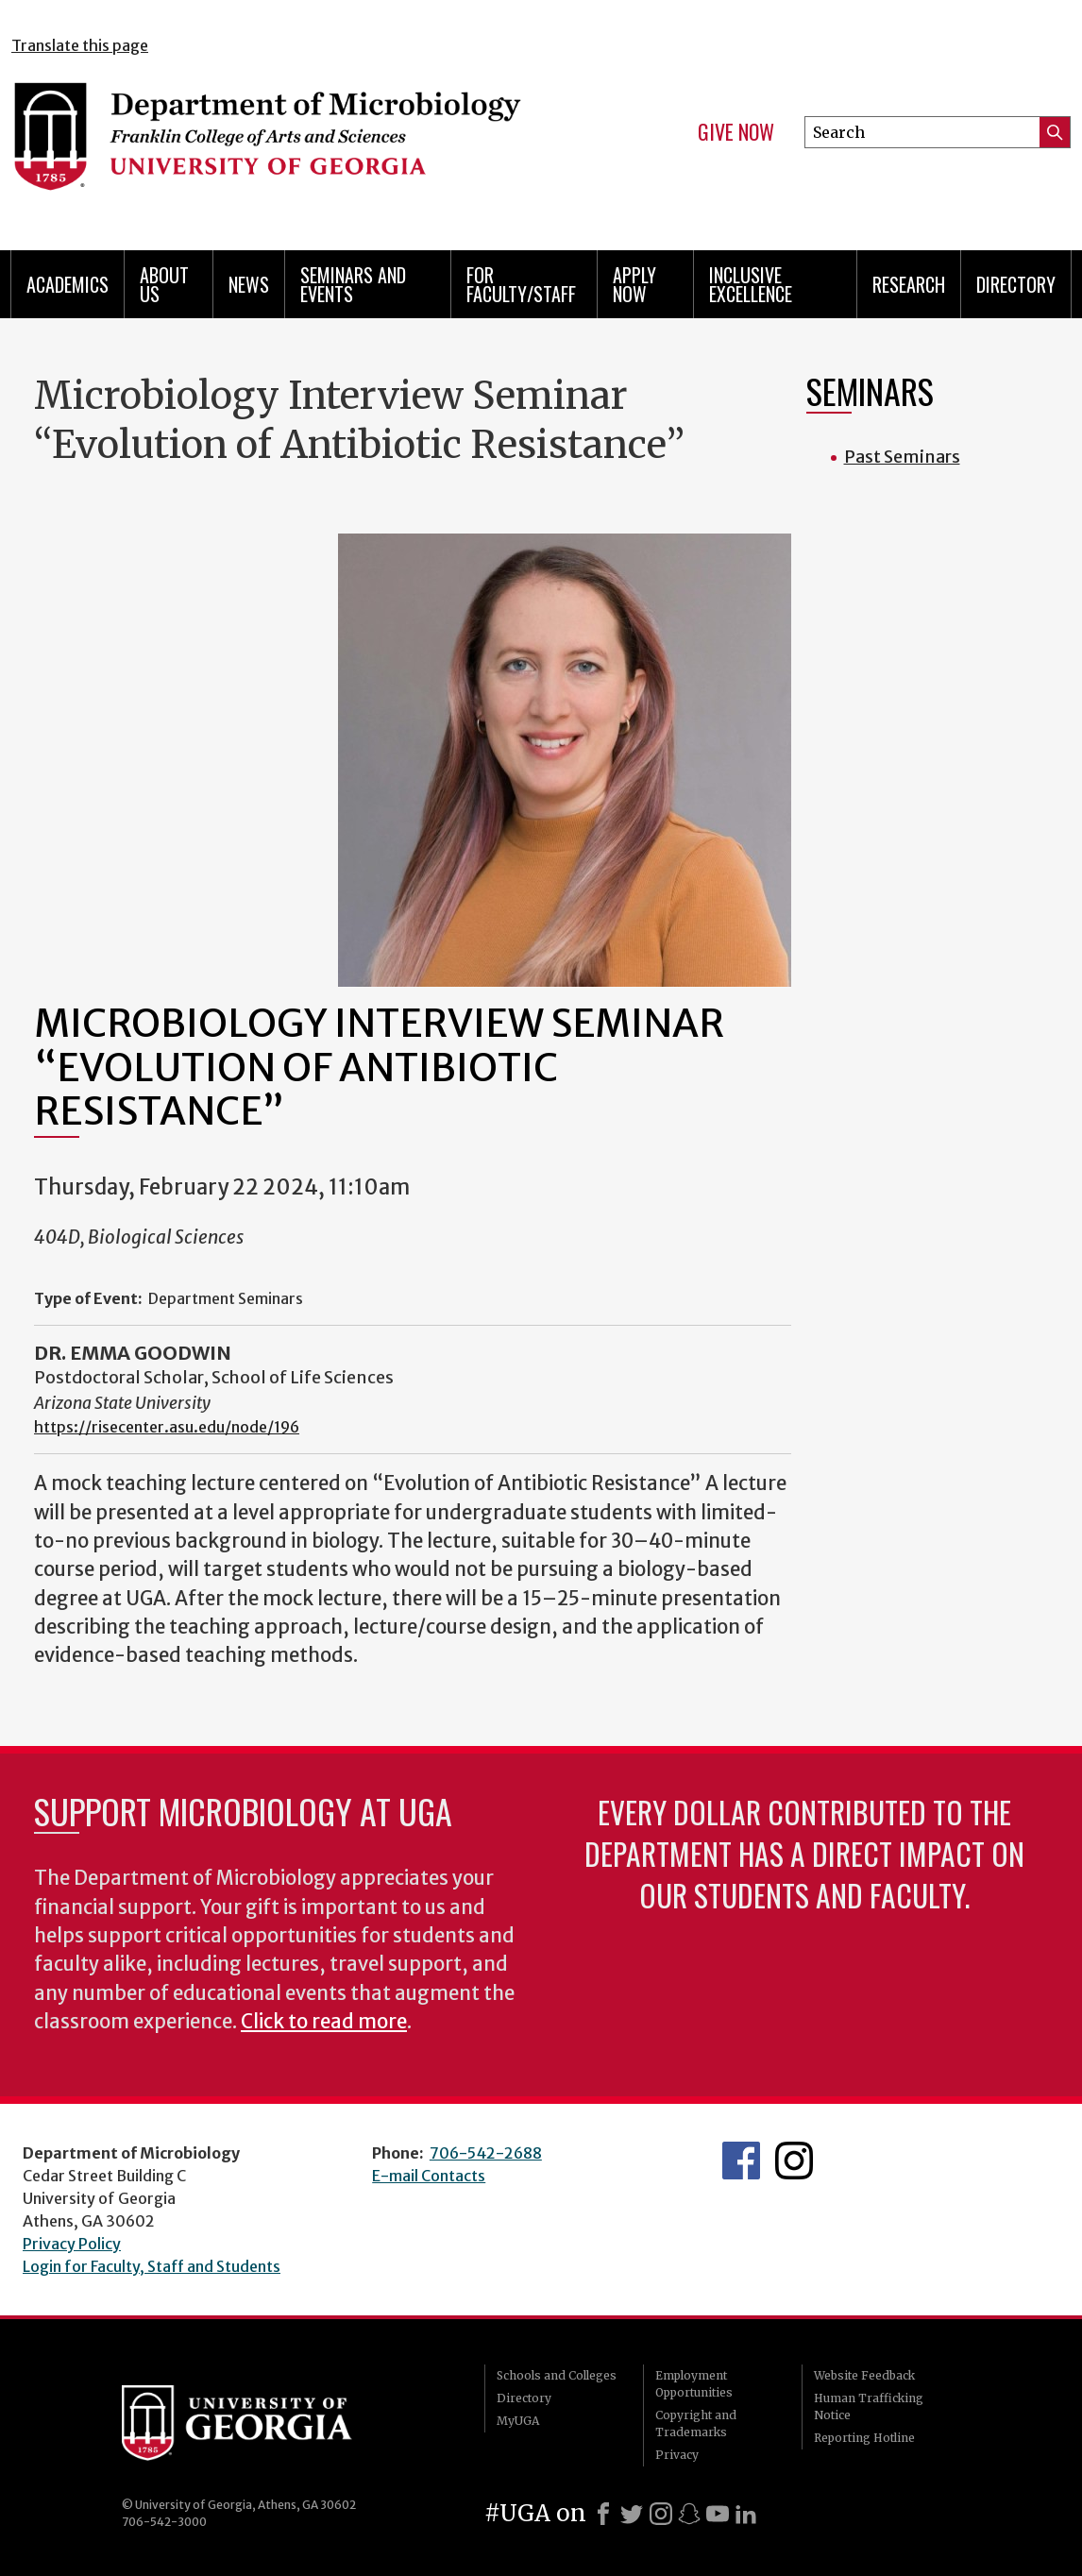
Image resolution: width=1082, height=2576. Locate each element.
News (248, 284)
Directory (1016, 284)
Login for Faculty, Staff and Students (151, 2266)
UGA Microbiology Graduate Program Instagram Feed (794, 2160)
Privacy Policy (72, 2243)
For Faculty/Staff (521, 284)
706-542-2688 (486, 2153)
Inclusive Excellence (750, 284)
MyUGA (518, 2421)
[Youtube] (717, 2513)
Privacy (677, 2455)
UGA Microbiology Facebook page (741, 2160)
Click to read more (324, 2021)
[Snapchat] (689, 2513)
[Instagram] (661, 2513)
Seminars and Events (353, 284)
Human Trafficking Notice (868, 2406)
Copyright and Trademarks (695, 2423)
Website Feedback (864, 2375)
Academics (67, 284)
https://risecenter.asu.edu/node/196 (166, 1426)
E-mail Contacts (428, 2175)
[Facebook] (603, 2513)
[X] (631, 2513)
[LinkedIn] (746, 2513)
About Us (164, 284)
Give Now (736, 132)
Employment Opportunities (694, 2383)
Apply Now (634, 284)
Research (908, 284)
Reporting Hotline (864, 2438)
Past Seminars (902, 456)
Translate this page (79, 45)
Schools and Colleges (557, 2375)
